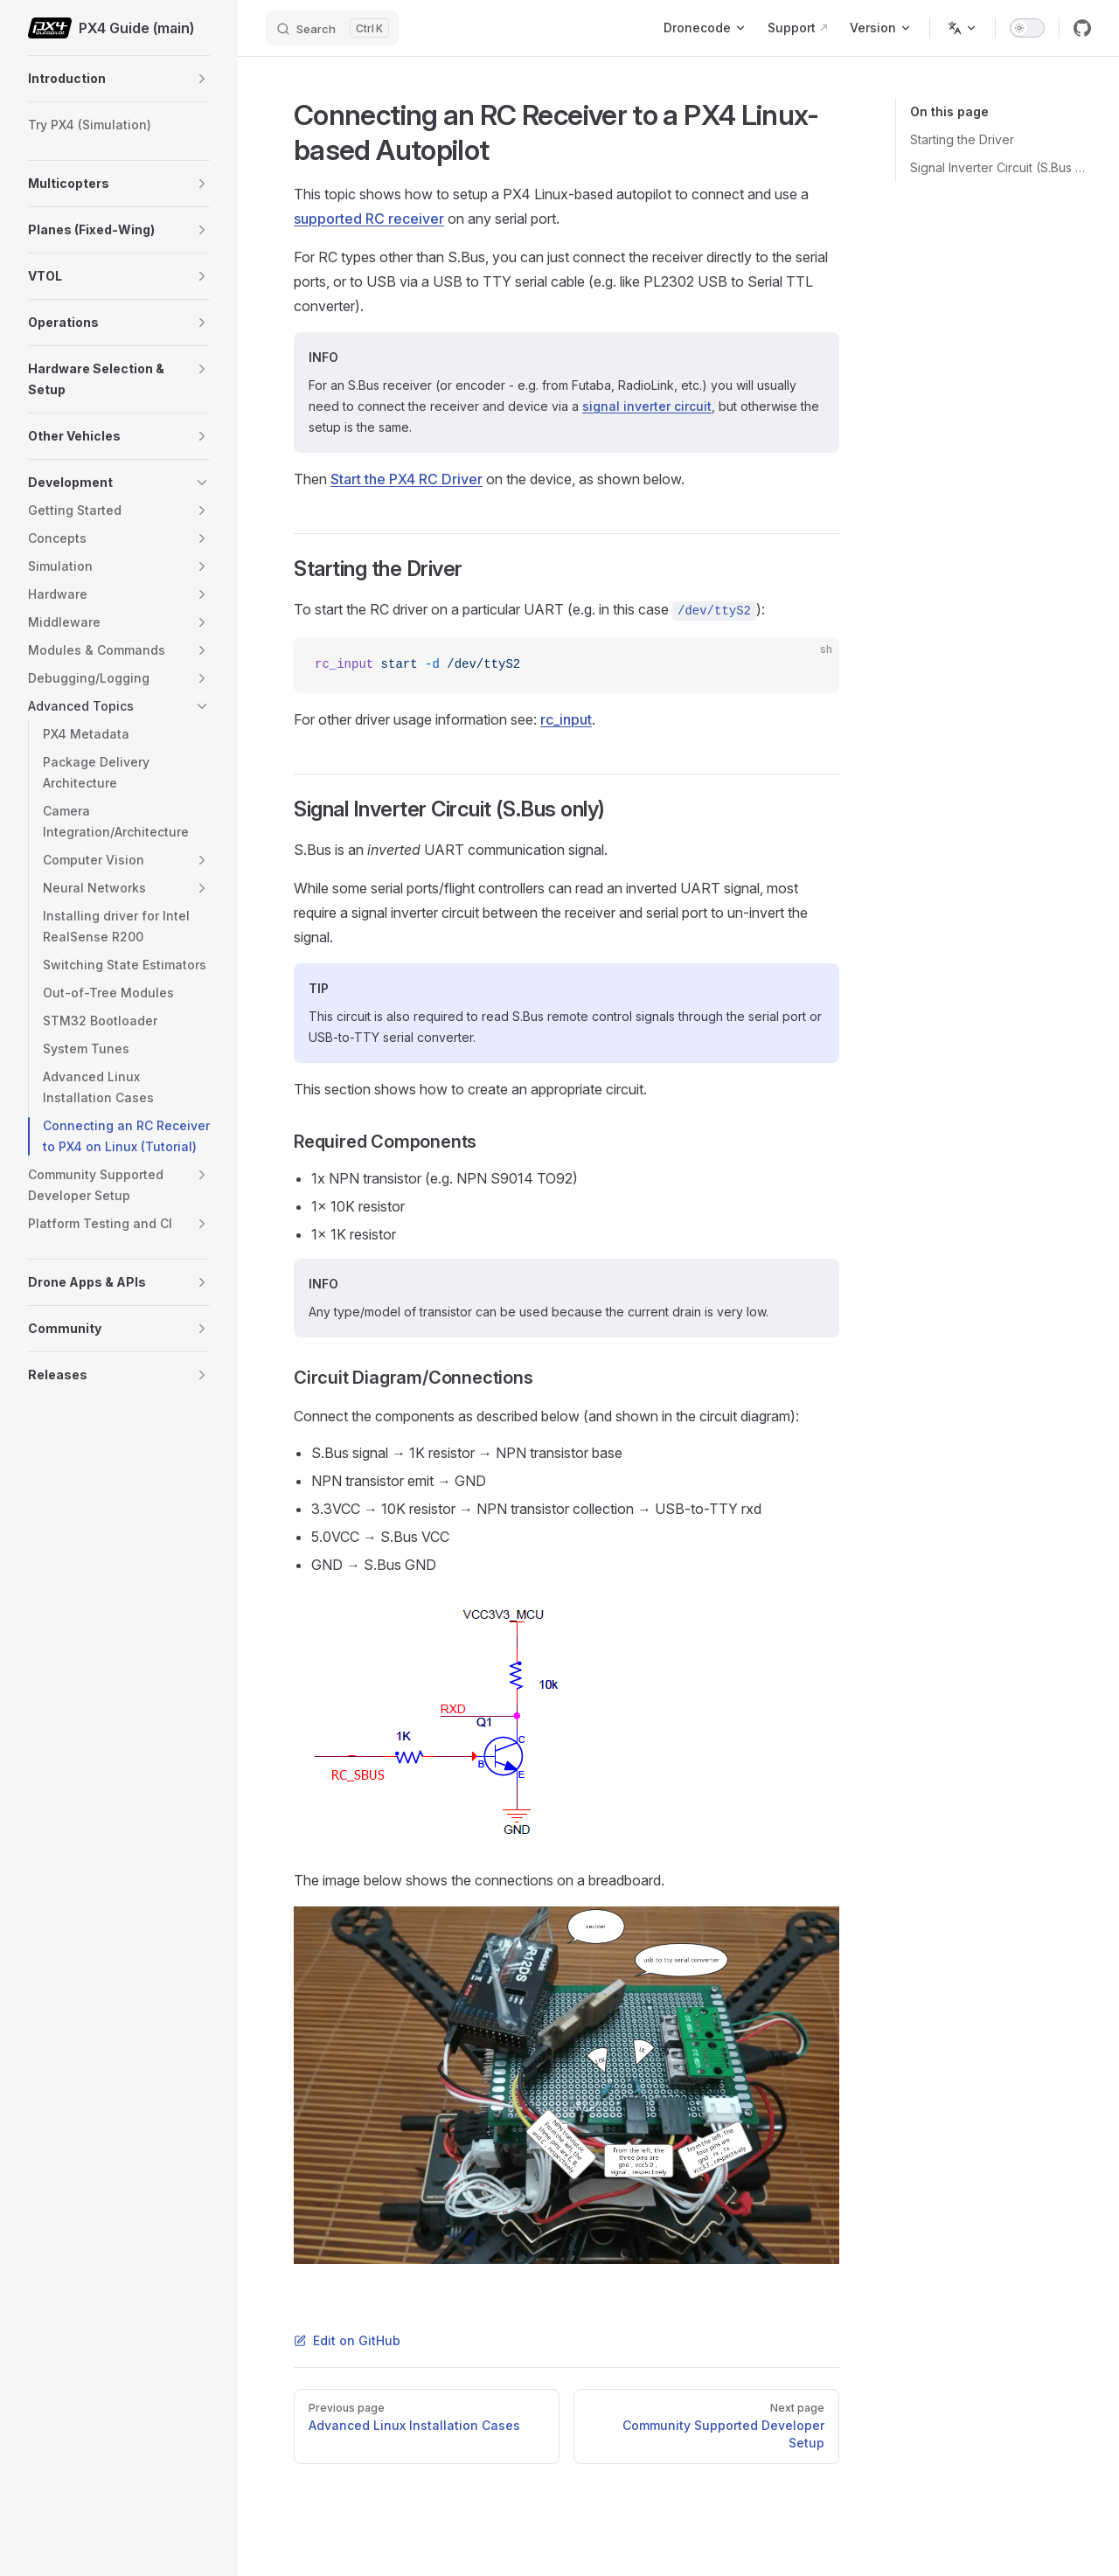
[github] (1082, 28)
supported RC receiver (369, 218)
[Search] (332, 27)
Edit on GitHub (347, 2340)
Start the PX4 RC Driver (406, 479)
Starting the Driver (962, 139)
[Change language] (962, 28)
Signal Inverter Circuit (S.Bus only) (1000, 167)
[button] (202, 79)
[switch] (1027, 28)
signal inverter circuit (647, 406)
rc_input (566, 719)
